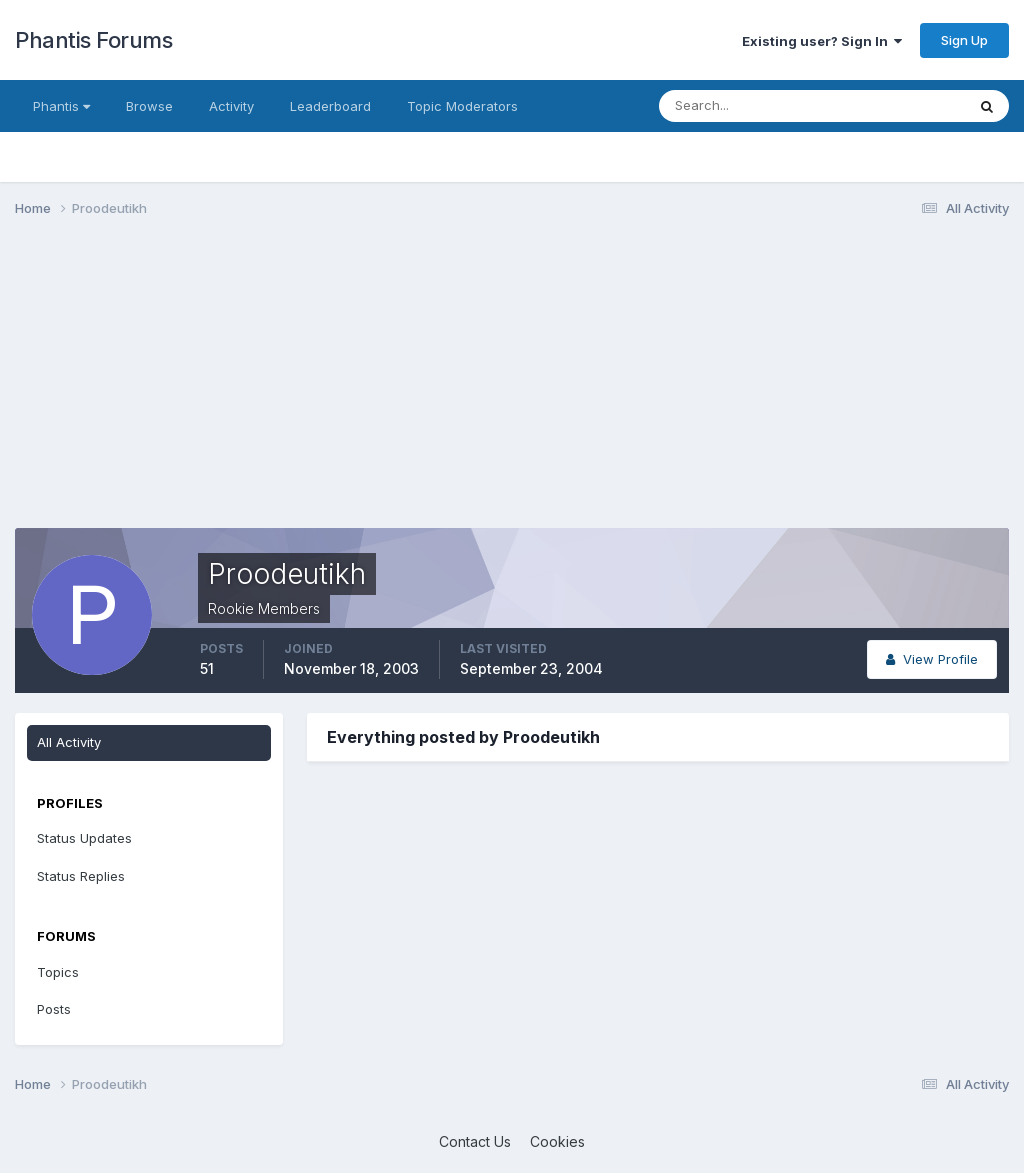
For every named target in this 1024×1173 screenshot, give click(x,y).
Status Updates (84, 838)
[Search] (747, 106)
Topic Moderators (462, 106)
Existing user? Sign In (822, 41)
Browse (149, 106)
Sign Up (964, 40)
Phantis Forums (93, 40)
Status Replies (81, 876)
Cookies (557, 1141)
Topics (58, 972)
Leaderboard (330, 106)
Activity (231, 106)
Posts (54, 1009)
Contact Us (475, 1141)
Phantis (61, 106)
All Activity (69, 742)
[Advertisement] (249, 388)
